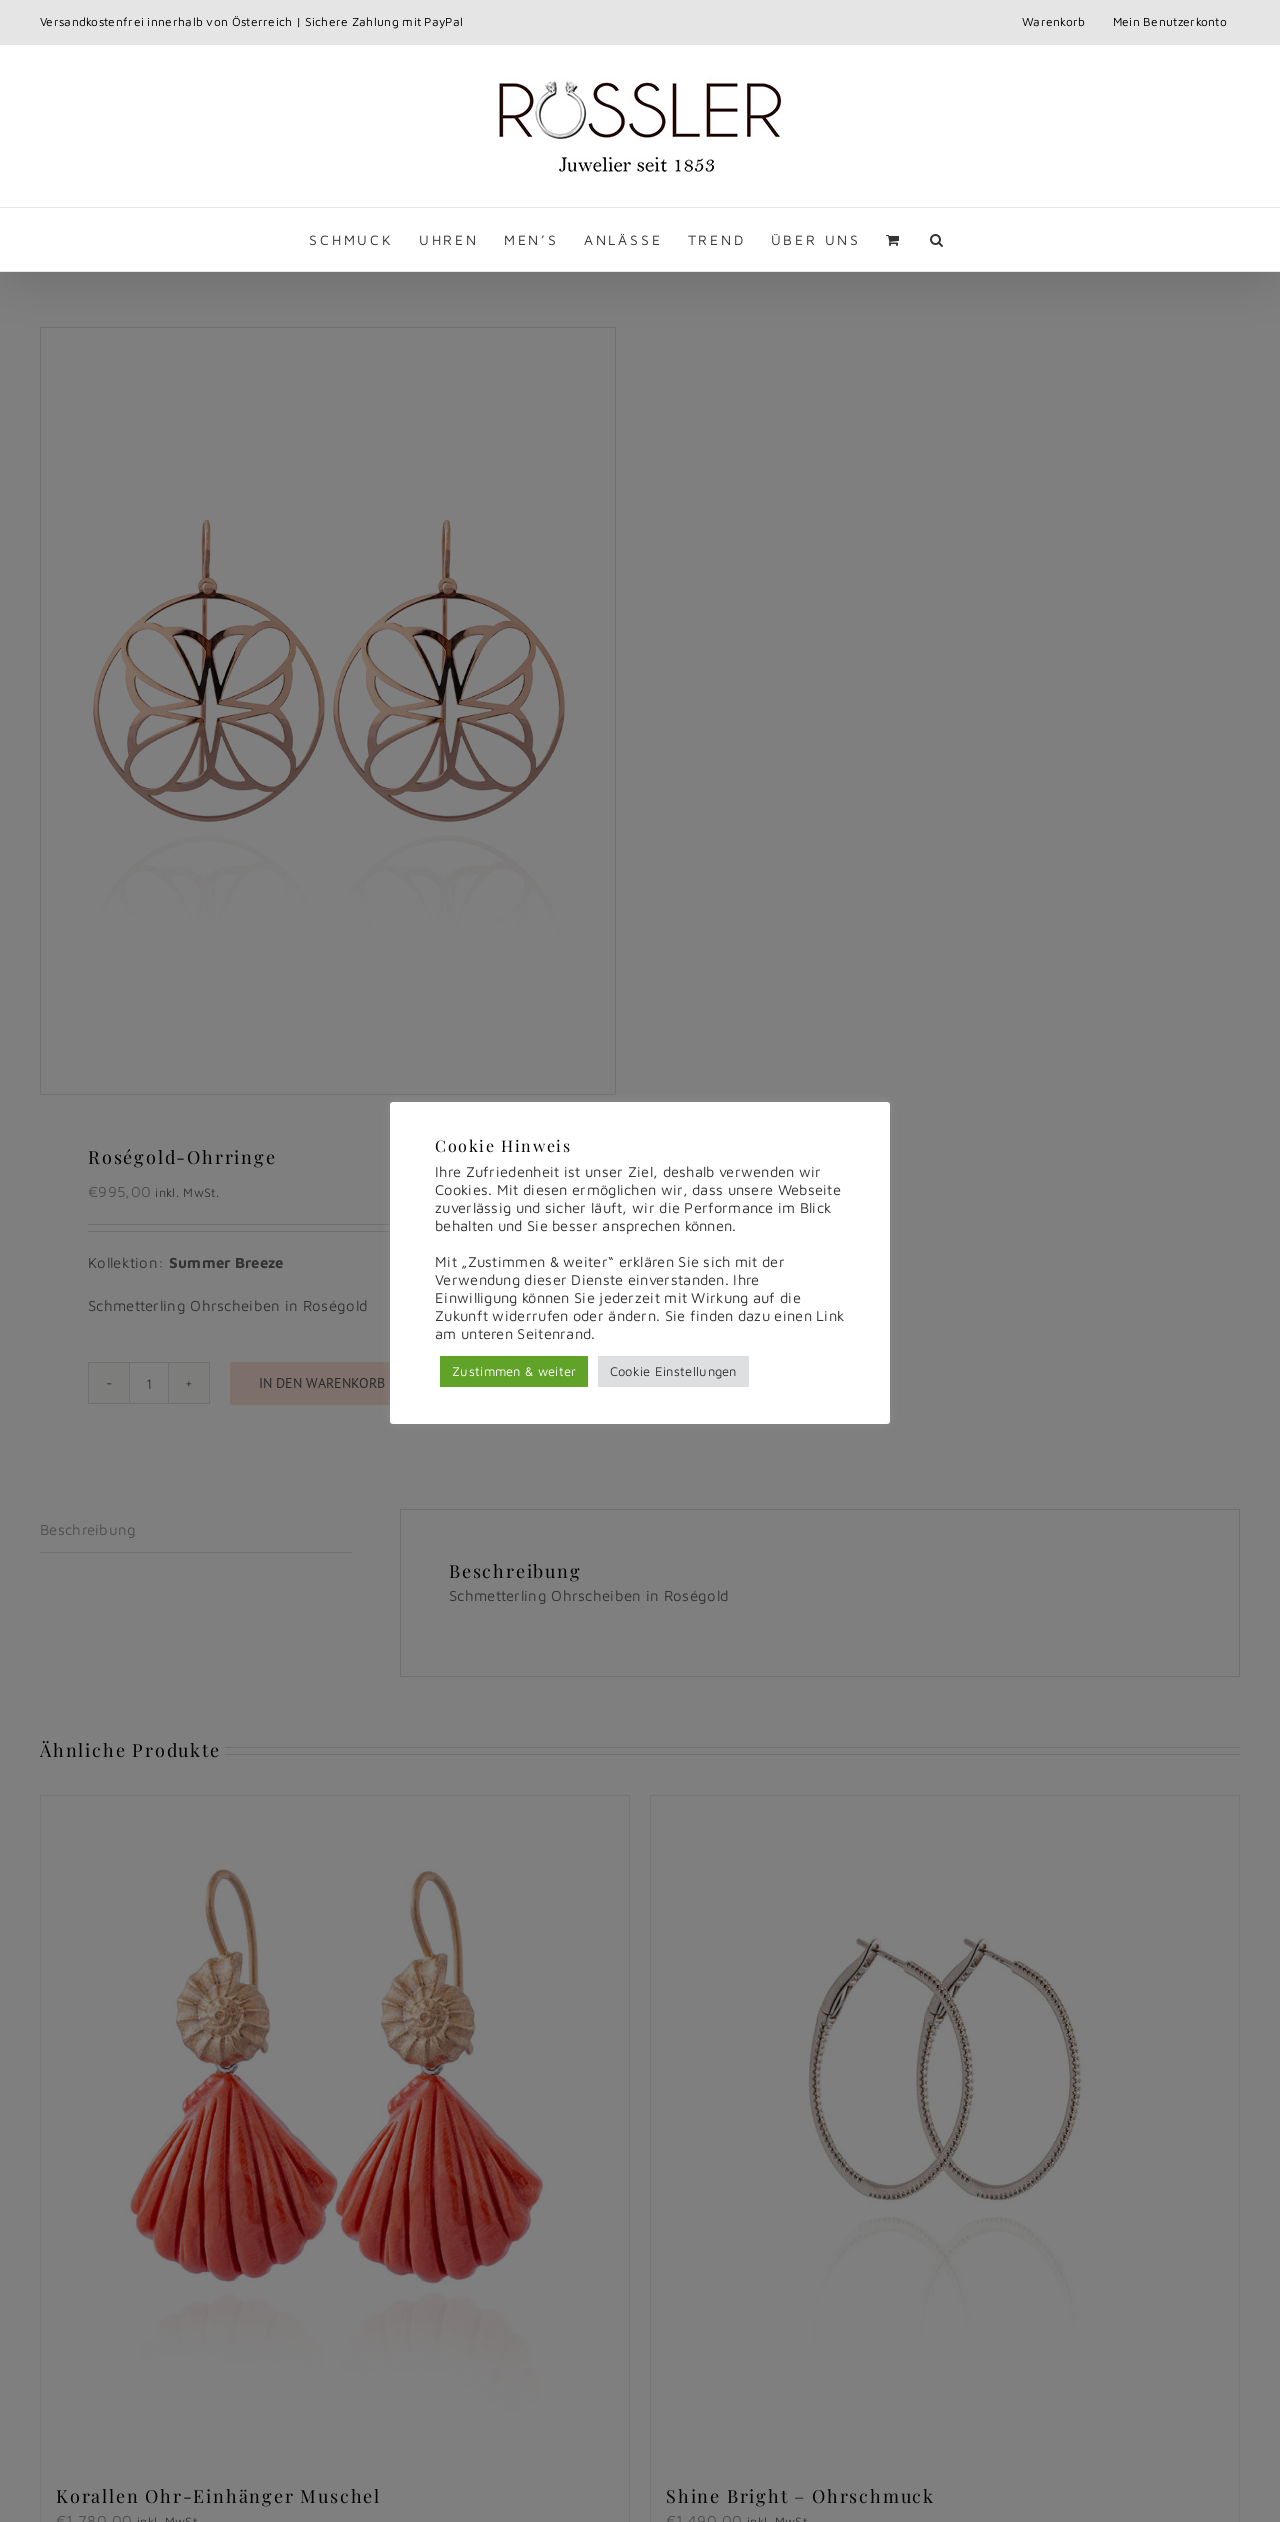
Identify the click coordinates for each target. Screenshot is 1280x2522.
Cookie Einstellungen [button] (673, 1371)
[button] (938, 239)
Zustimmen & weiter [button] (514, 1371)
